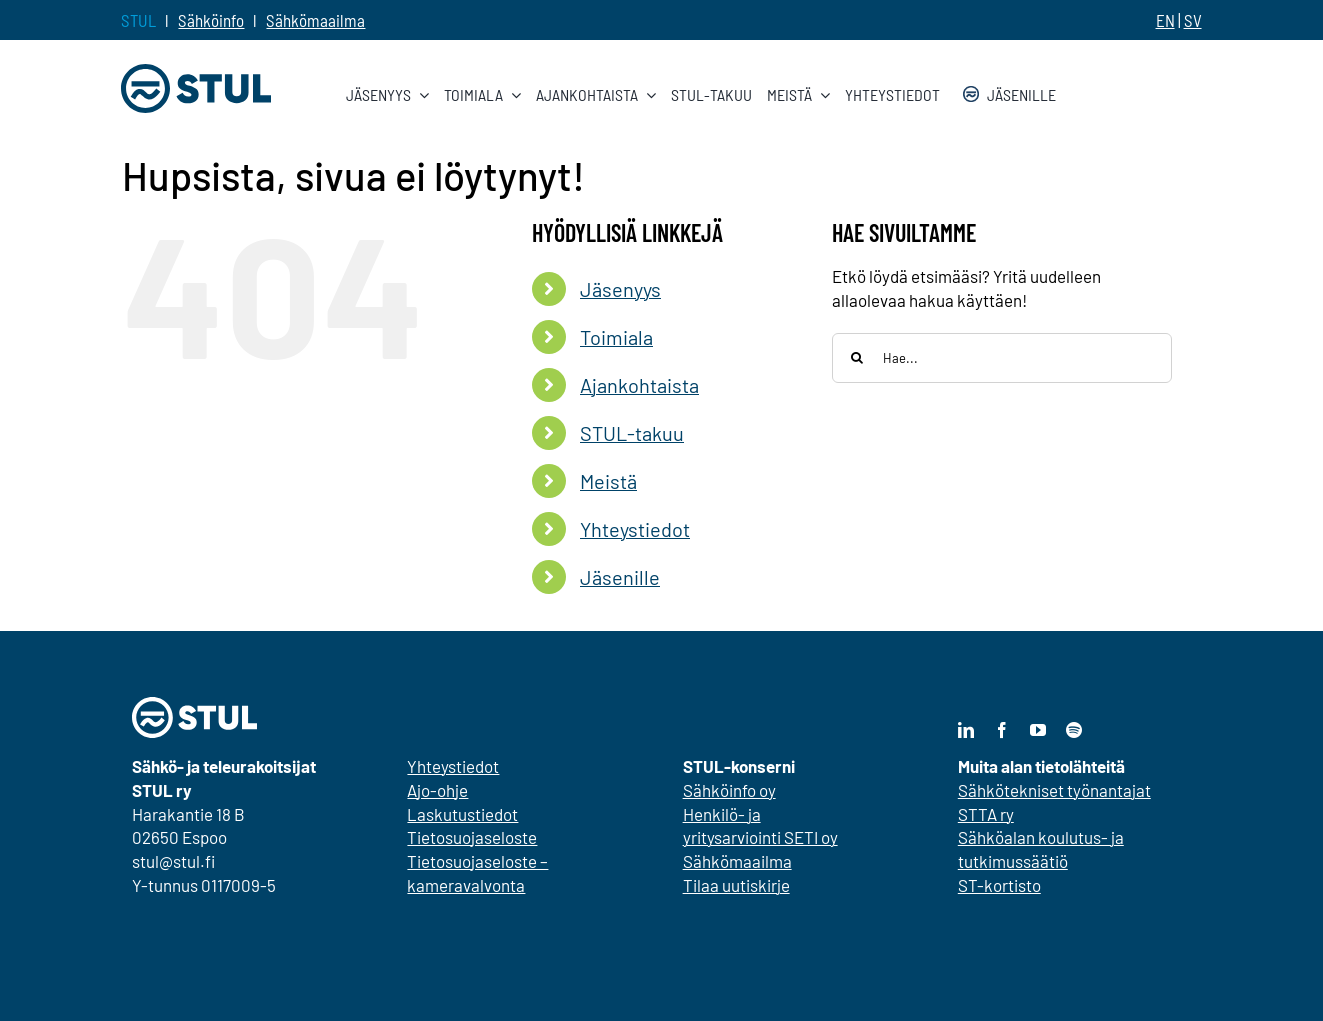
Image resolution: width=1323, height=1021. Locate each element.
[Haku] (857, 358)
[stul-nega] (194, 705)
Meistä (608, 481)
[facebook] (1002, 730)
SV (1193, 20)
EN (1165, 20)
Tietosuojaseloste (472, 837)
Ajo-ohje (437, 790)
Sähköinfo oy (729, 790)
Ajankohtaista (639, 385)
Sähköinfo (211, 20)
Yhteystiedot (635, 529)
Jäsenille (620, 577)
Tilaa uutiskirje (736, 885)
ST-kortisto (999, 885)
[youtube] (1038, 730)
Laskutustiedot (462, 814)
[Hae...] (1002, 358)
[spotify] (1074, 730)
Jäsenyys (620, 289)
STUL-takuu (632, 433)
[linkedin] (966, 730)
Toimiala (616, 337)
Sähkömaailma (315, 20)
